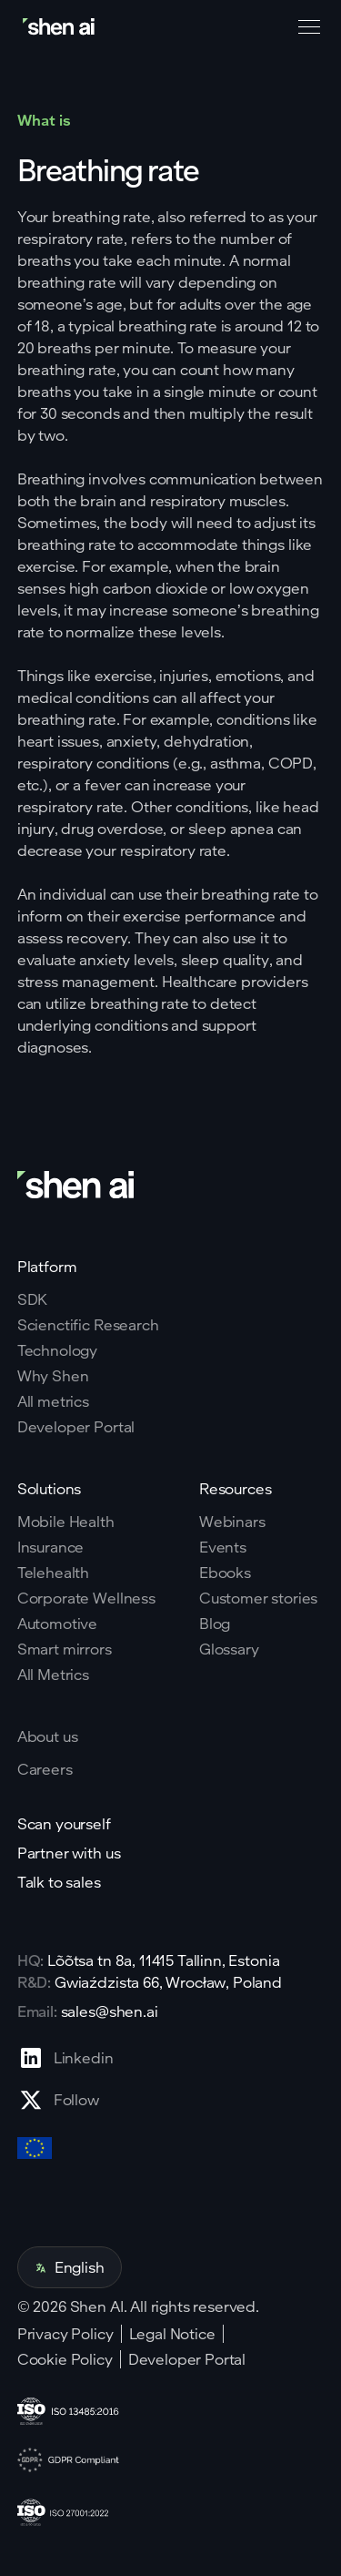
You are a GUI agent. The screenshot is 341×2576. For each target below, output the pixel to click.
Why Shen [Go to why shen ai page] (53, 1376)
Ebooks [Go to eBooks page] (225, 1572)
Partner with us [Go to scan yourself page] (69, 1853)
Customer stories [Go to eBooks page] (258, 1598)
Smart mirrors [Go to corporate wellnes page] (64, 1649)
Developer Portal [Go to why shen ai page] (76, 1427)
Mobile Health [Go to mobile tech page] (66, 1521)
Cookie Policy (65, 2359)
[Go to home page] (60, 27)
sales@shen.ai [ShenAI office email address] (109, 2011)
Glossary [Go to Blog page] (229, 1649)
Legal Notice (172, 2334)
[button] (305, 27)
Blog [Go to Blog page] (214, 1623)
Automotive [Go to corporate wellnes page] (57, 1623)
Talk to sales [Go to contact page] (59, 1882)
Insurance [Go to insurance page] (51, 1547)
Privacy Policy (65, 2334)
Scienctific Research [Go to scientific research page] (88, 1325)
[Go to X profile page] (65, 2099)
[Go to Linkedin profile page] (65, 2058)
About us (47, 1736)
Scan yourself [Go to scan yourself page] (64, 1824)
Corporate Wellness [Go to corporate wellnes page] (86, 1598)
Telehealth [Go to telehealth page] (53, 1572)
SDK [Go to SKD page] (32, 1299)
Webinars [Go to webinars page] (232, 1521)
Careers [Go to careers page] (45, 1769)
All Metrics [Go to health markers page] (53, 1674)
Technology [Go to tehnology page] (57, 1350)
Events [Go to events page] (222, 1547)
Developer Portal (187, 2359)
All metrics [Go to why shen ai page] (53, 1401)
